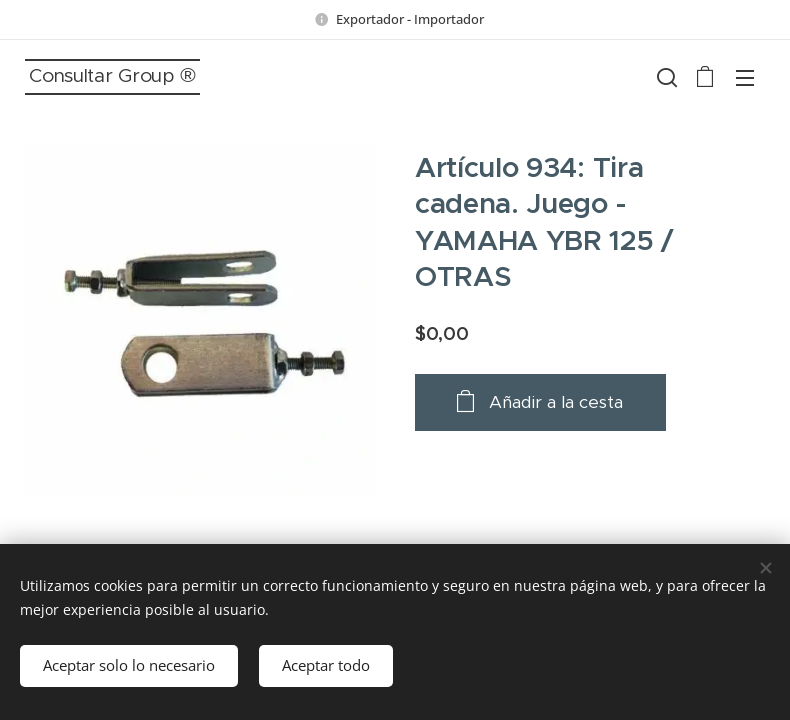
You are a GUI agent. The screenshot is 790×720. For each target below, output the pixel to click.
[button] (665, 77)
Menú (745, 78)
